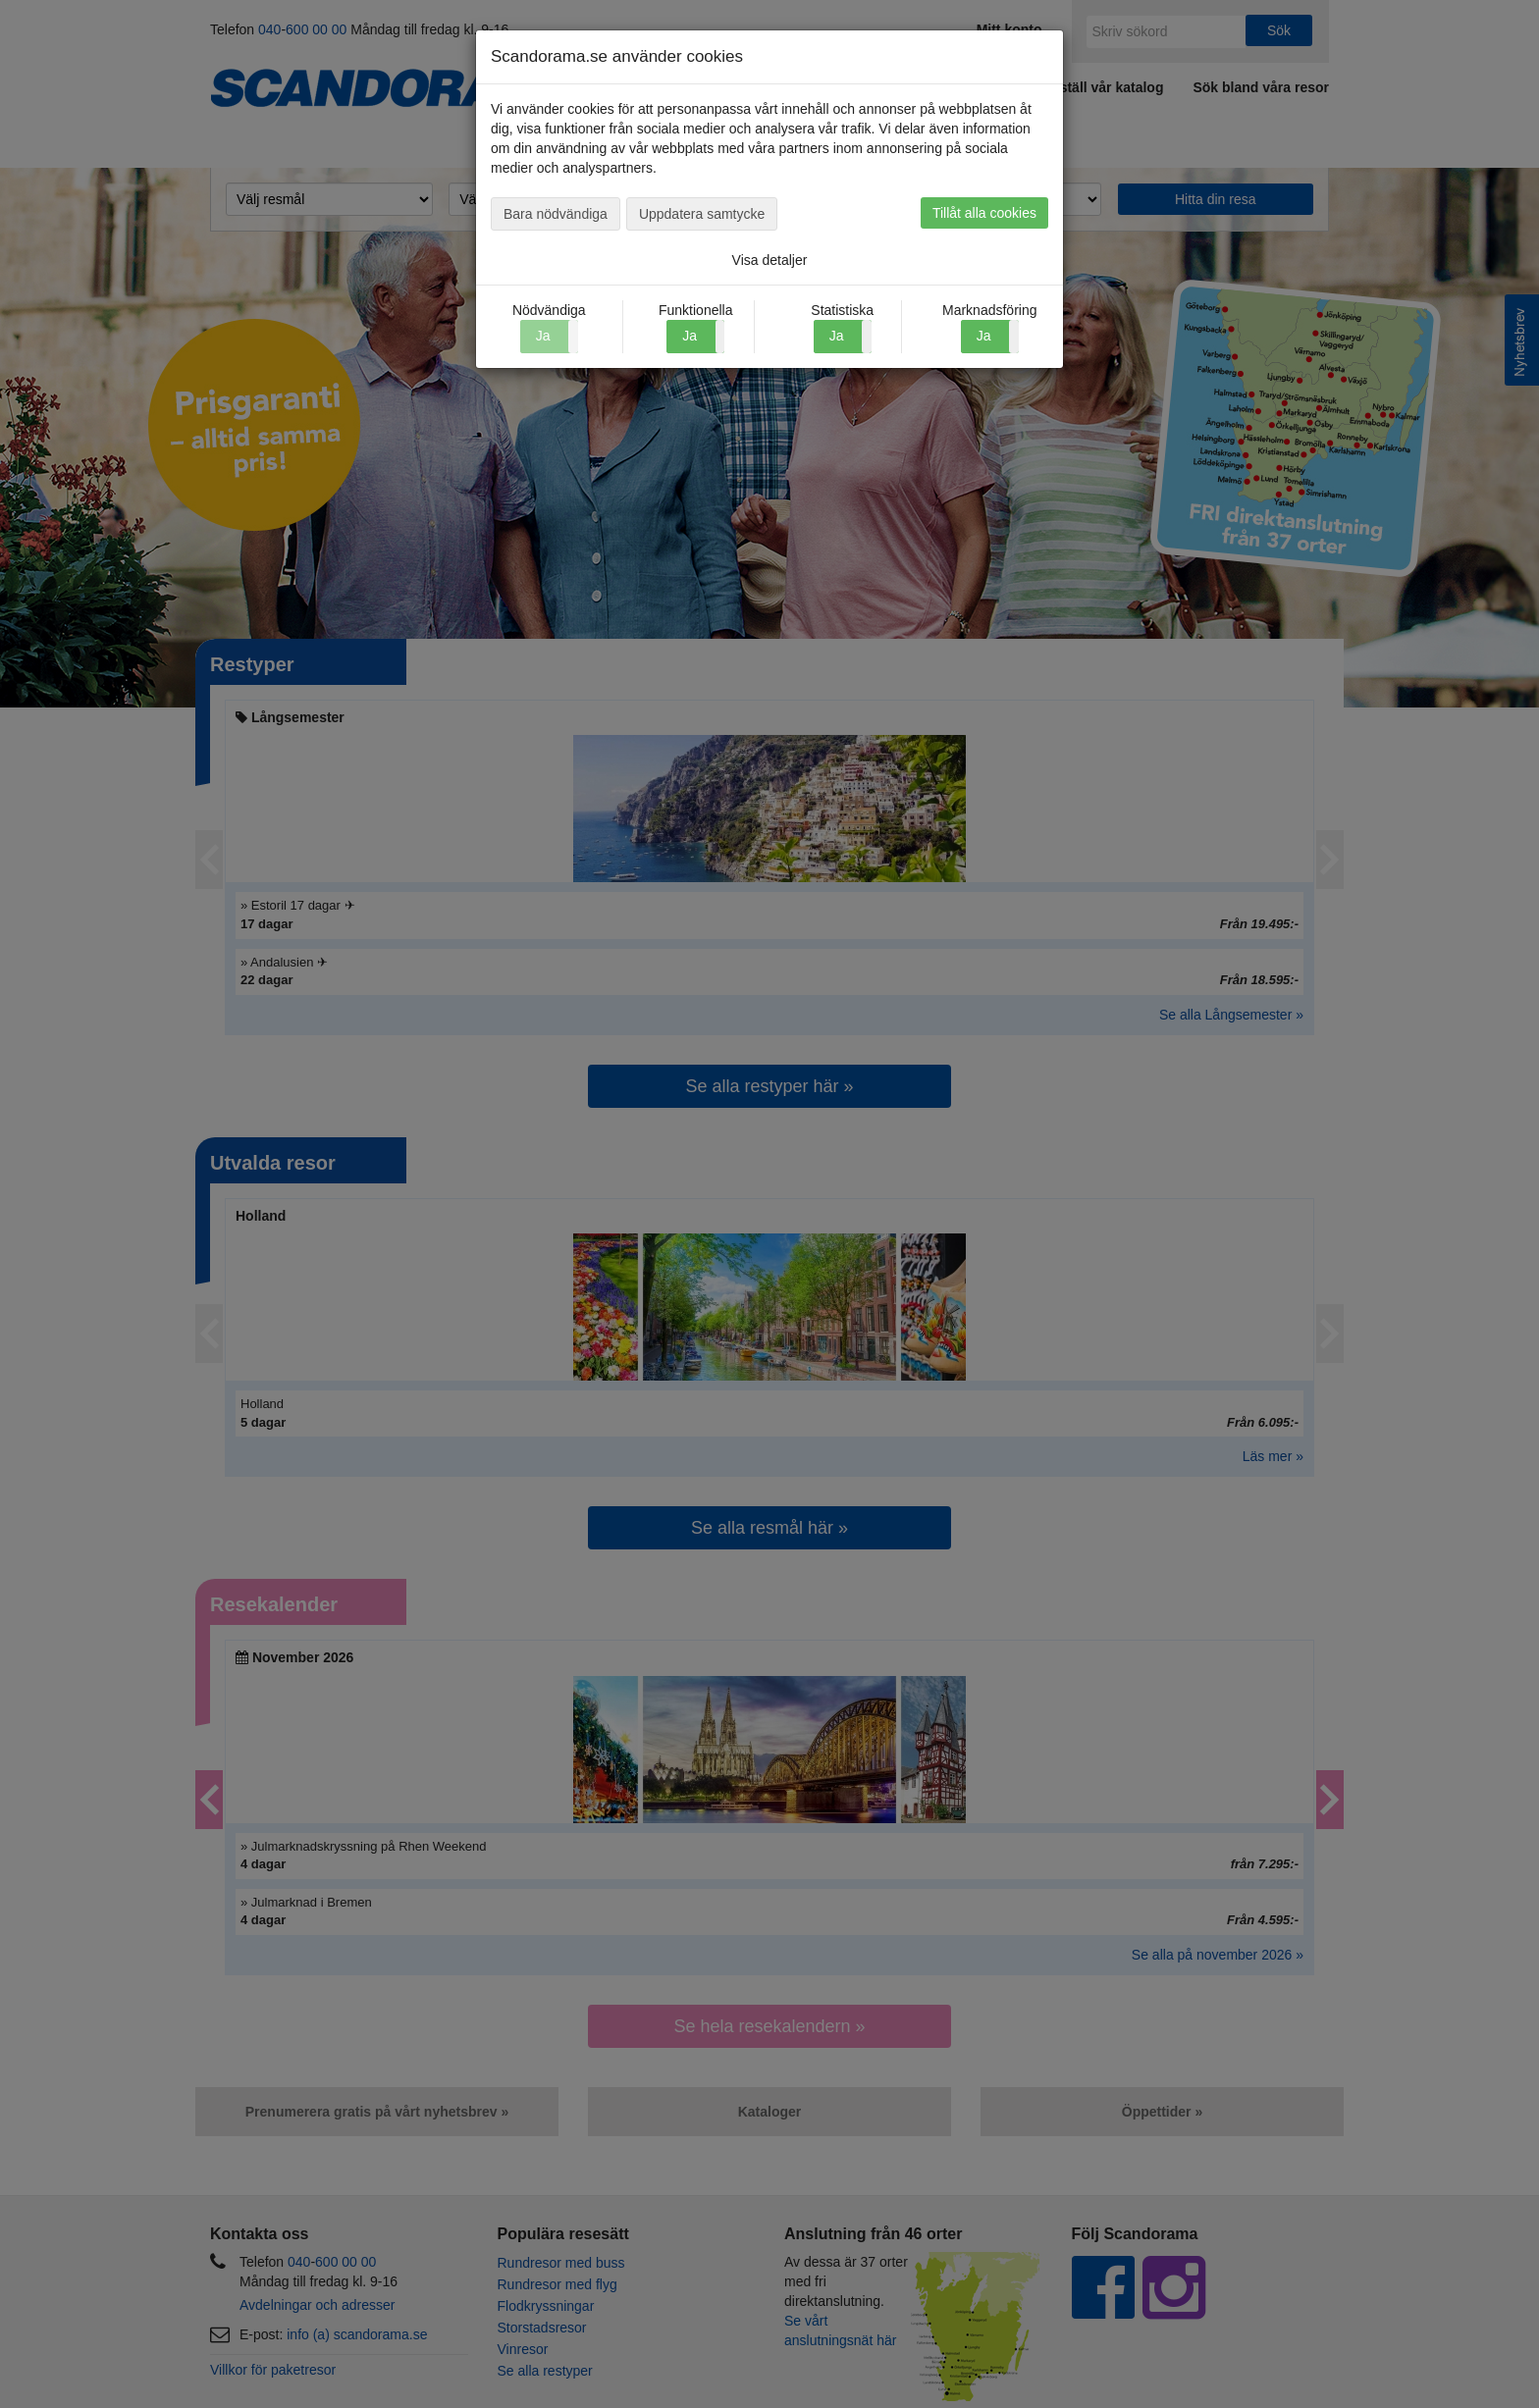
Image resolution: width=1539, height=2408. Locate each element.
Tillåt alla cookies (984, 213)
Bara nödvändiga (556, 214)
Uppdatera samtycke (702, 214)
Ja (689, 335)
